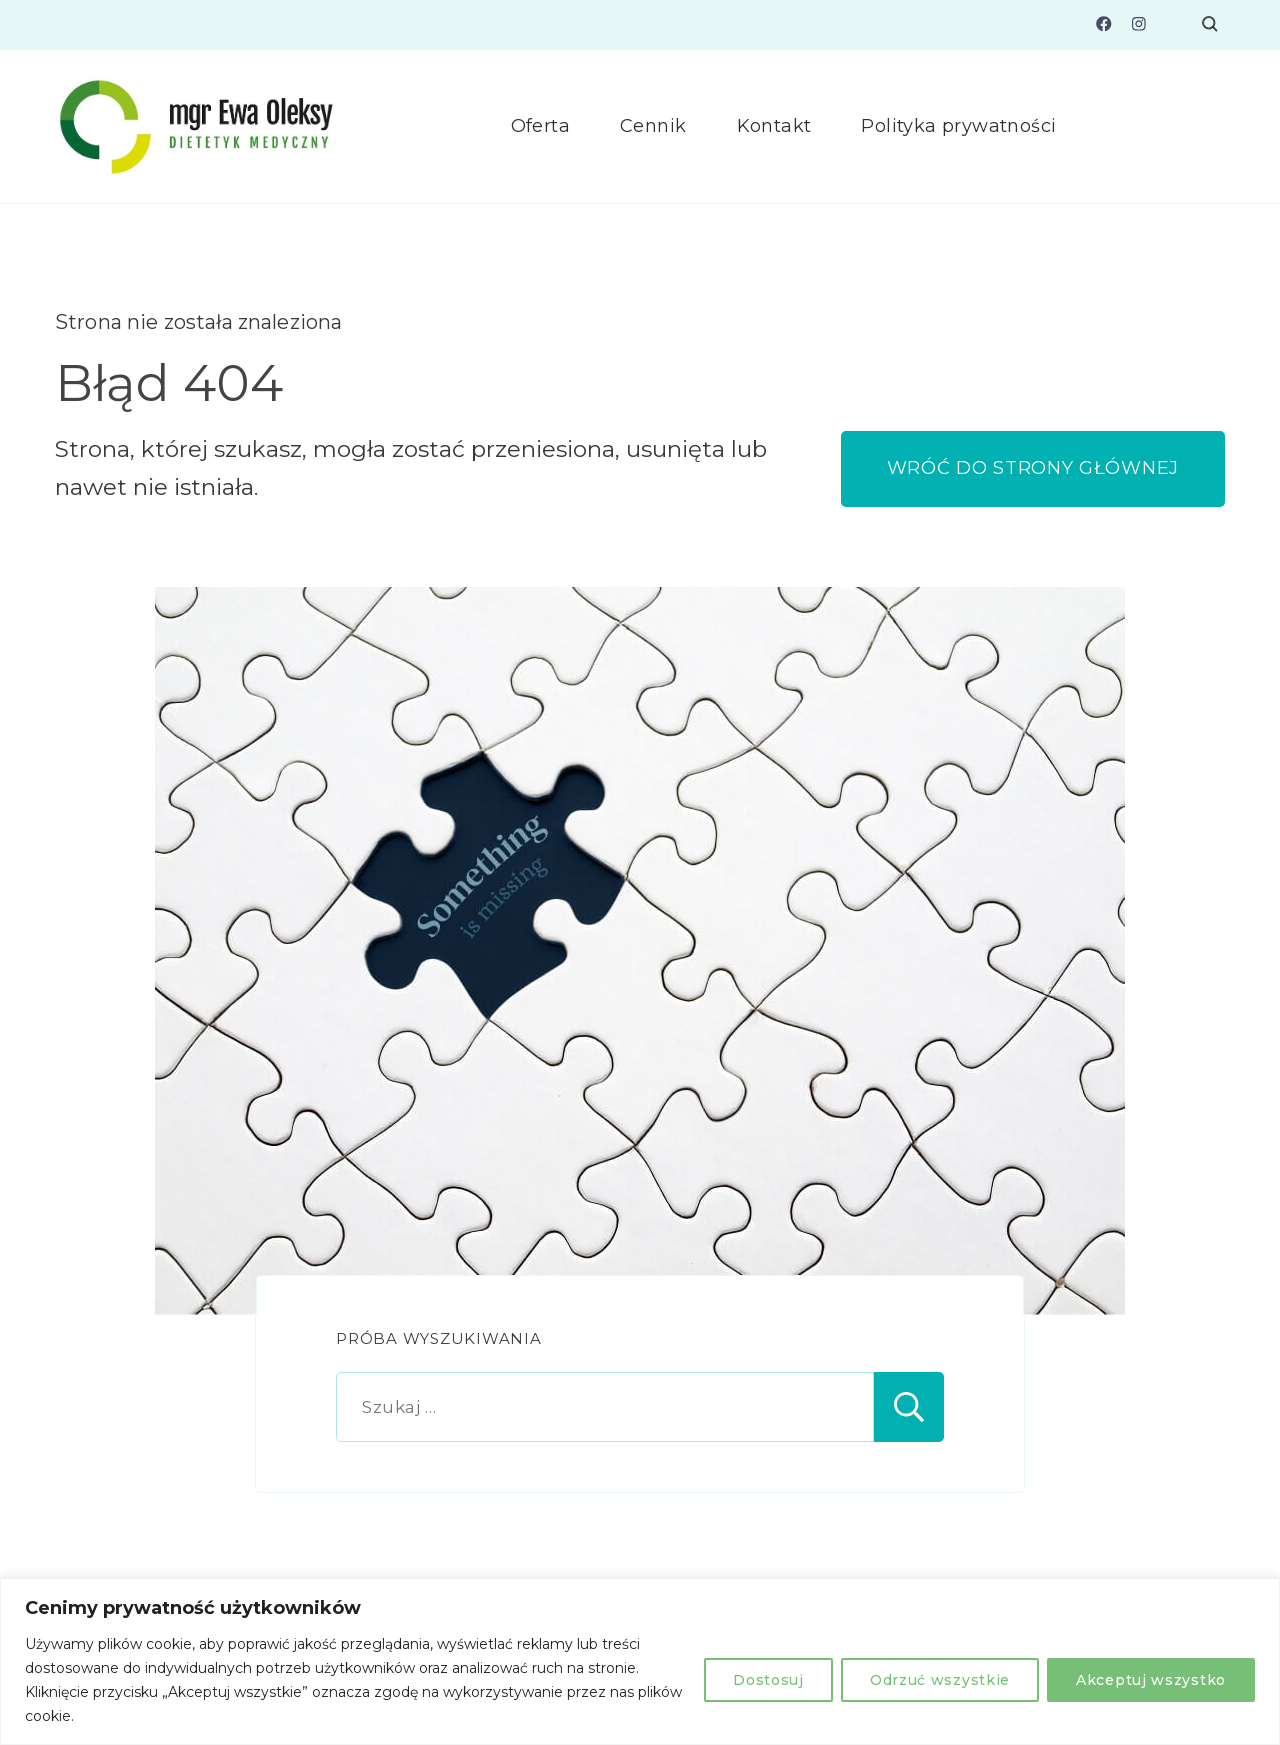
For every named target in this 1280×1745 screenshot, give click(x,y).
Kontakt (774, 126)
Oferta (540, 126)
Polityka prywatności (958, 126)
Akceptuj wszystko (1151, 1680)
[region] (640, 1661)
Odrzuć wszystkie (940, 1680)
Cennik (653, 126)
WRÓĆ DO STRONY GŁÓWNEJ (1033, 468)
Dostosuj (768, 1680)
